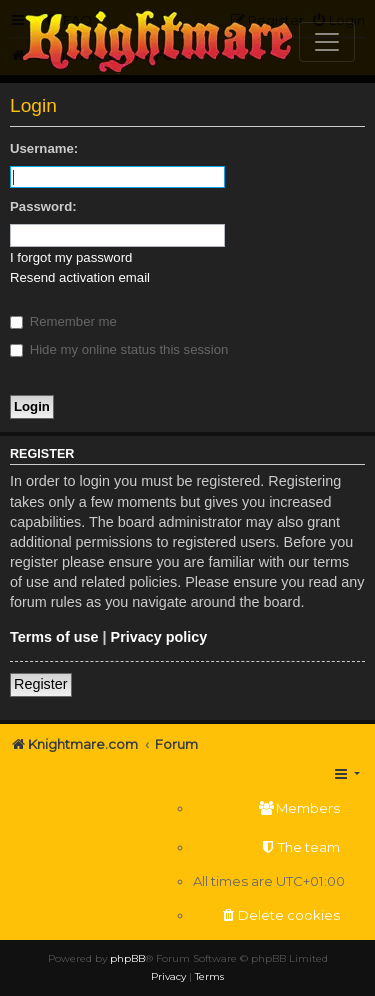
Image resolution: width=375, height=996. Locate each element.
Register (41, 684)
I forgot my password (71, 257)
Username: (44, 148)
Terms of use (54, 637)
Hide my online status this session (119, 349)
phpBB (127, 958)
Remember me (63, 321)
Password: (43, 206)
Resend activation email (80, 277)
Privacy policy (159, 637)
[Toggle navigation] (327, 42)
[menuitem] (269, 808)
